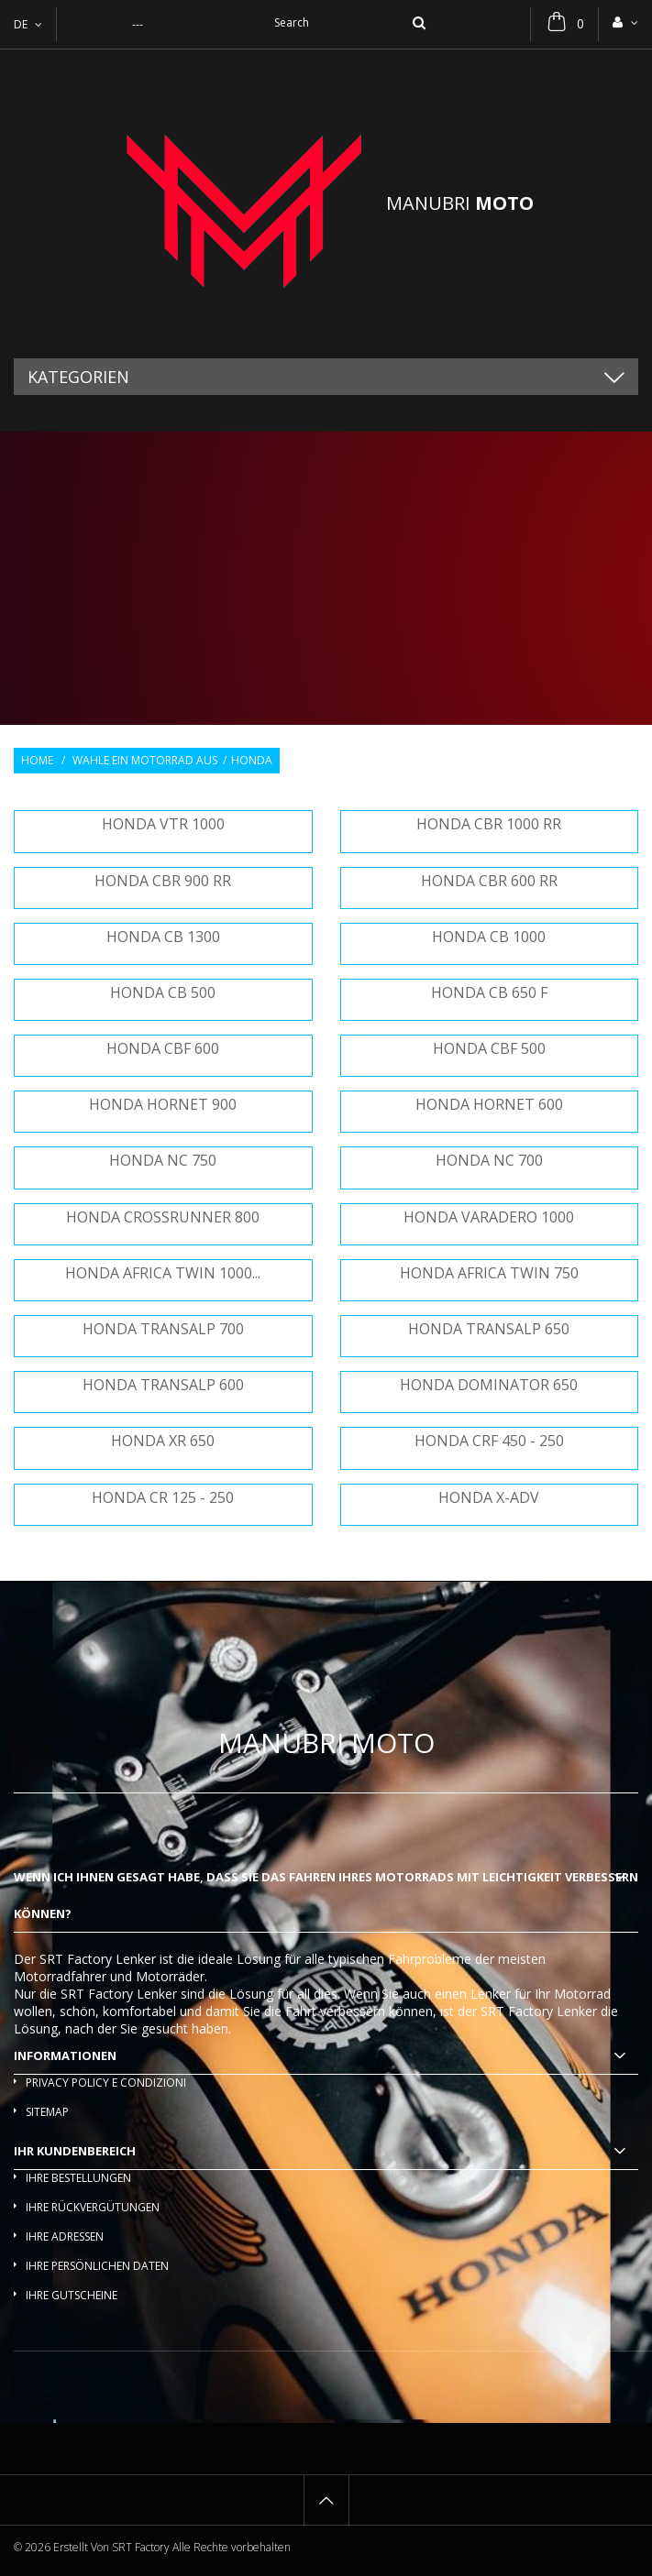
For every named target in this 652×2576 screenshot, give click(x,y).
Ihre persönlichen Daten (97, 2266)
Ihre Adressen (65, 2236)
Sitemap (47, 2112)
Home (37, 760)
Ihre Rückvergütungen (93, 2207)
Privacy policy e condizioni (106, 2082)
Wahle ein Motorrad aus (144, 760)
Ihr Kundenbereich (75, 2151)
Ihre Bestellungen (78, 2178)
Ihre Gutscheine (71, 2295)
